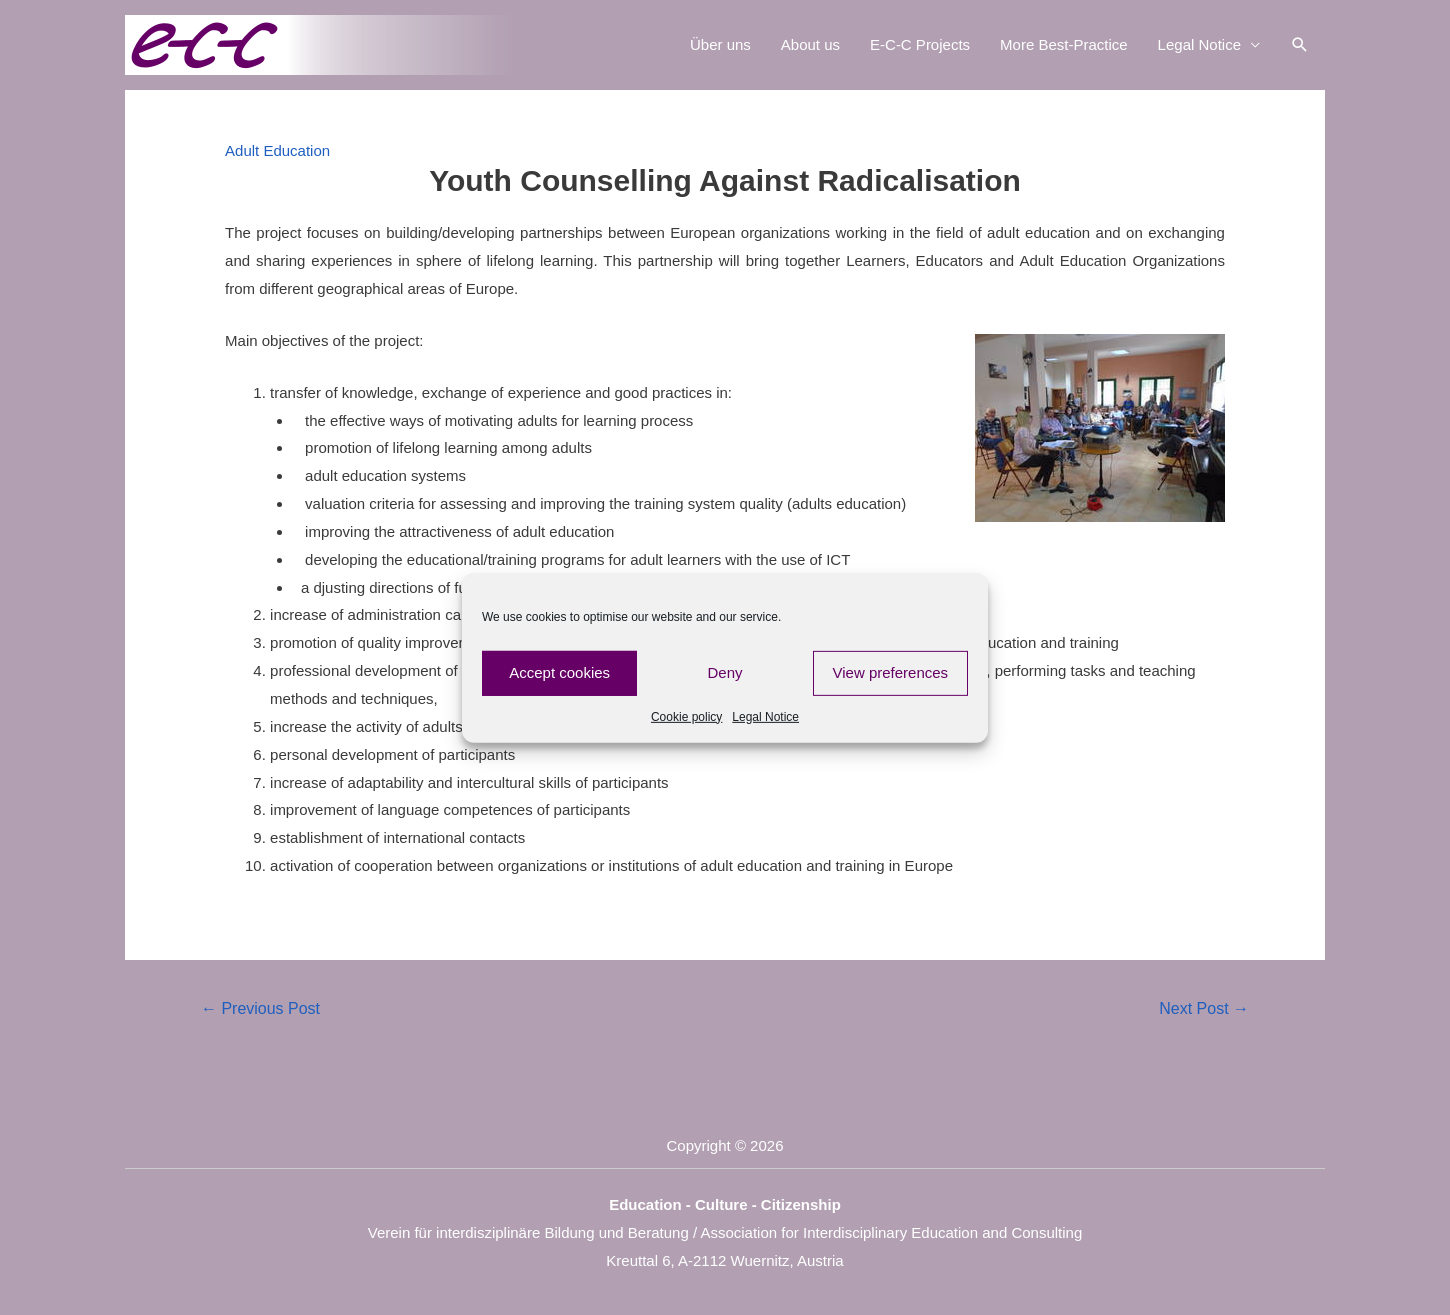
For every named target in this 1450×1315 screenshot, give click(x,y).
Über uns (720, 44)
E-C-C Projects (920, 44)
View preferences (891, 672)
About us (810, 44)
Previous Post (260, 1008)
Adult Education (277, 150)
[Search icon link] (1300, 45)
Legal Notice (765, 716)
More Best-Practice (1064, 44)
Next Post (1204, 1008)
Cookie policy (686, 716)
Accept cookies (559, 672)
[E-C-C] (325, 43)
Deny (724, 672)
